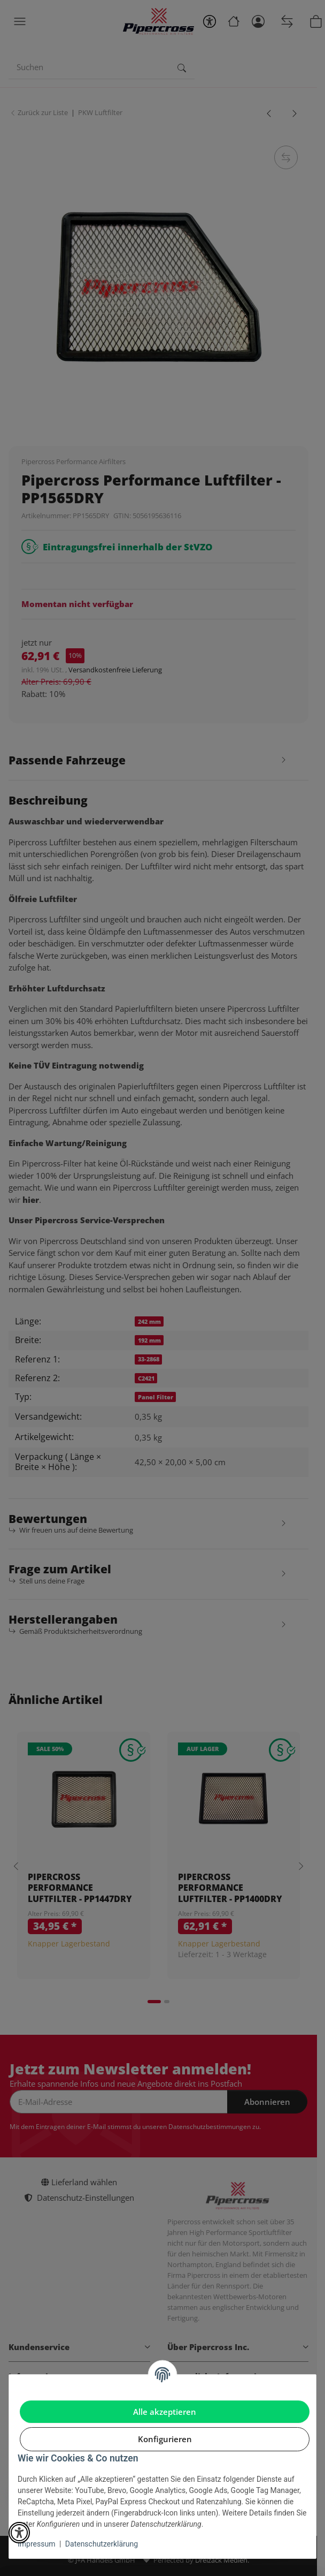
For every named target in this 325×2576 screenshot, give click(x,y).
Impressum (36, 2544)
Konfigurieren (165, 2439)
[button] (19, 2532)
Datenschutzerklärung (101, 2544)
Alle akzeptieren (164, 2411)
